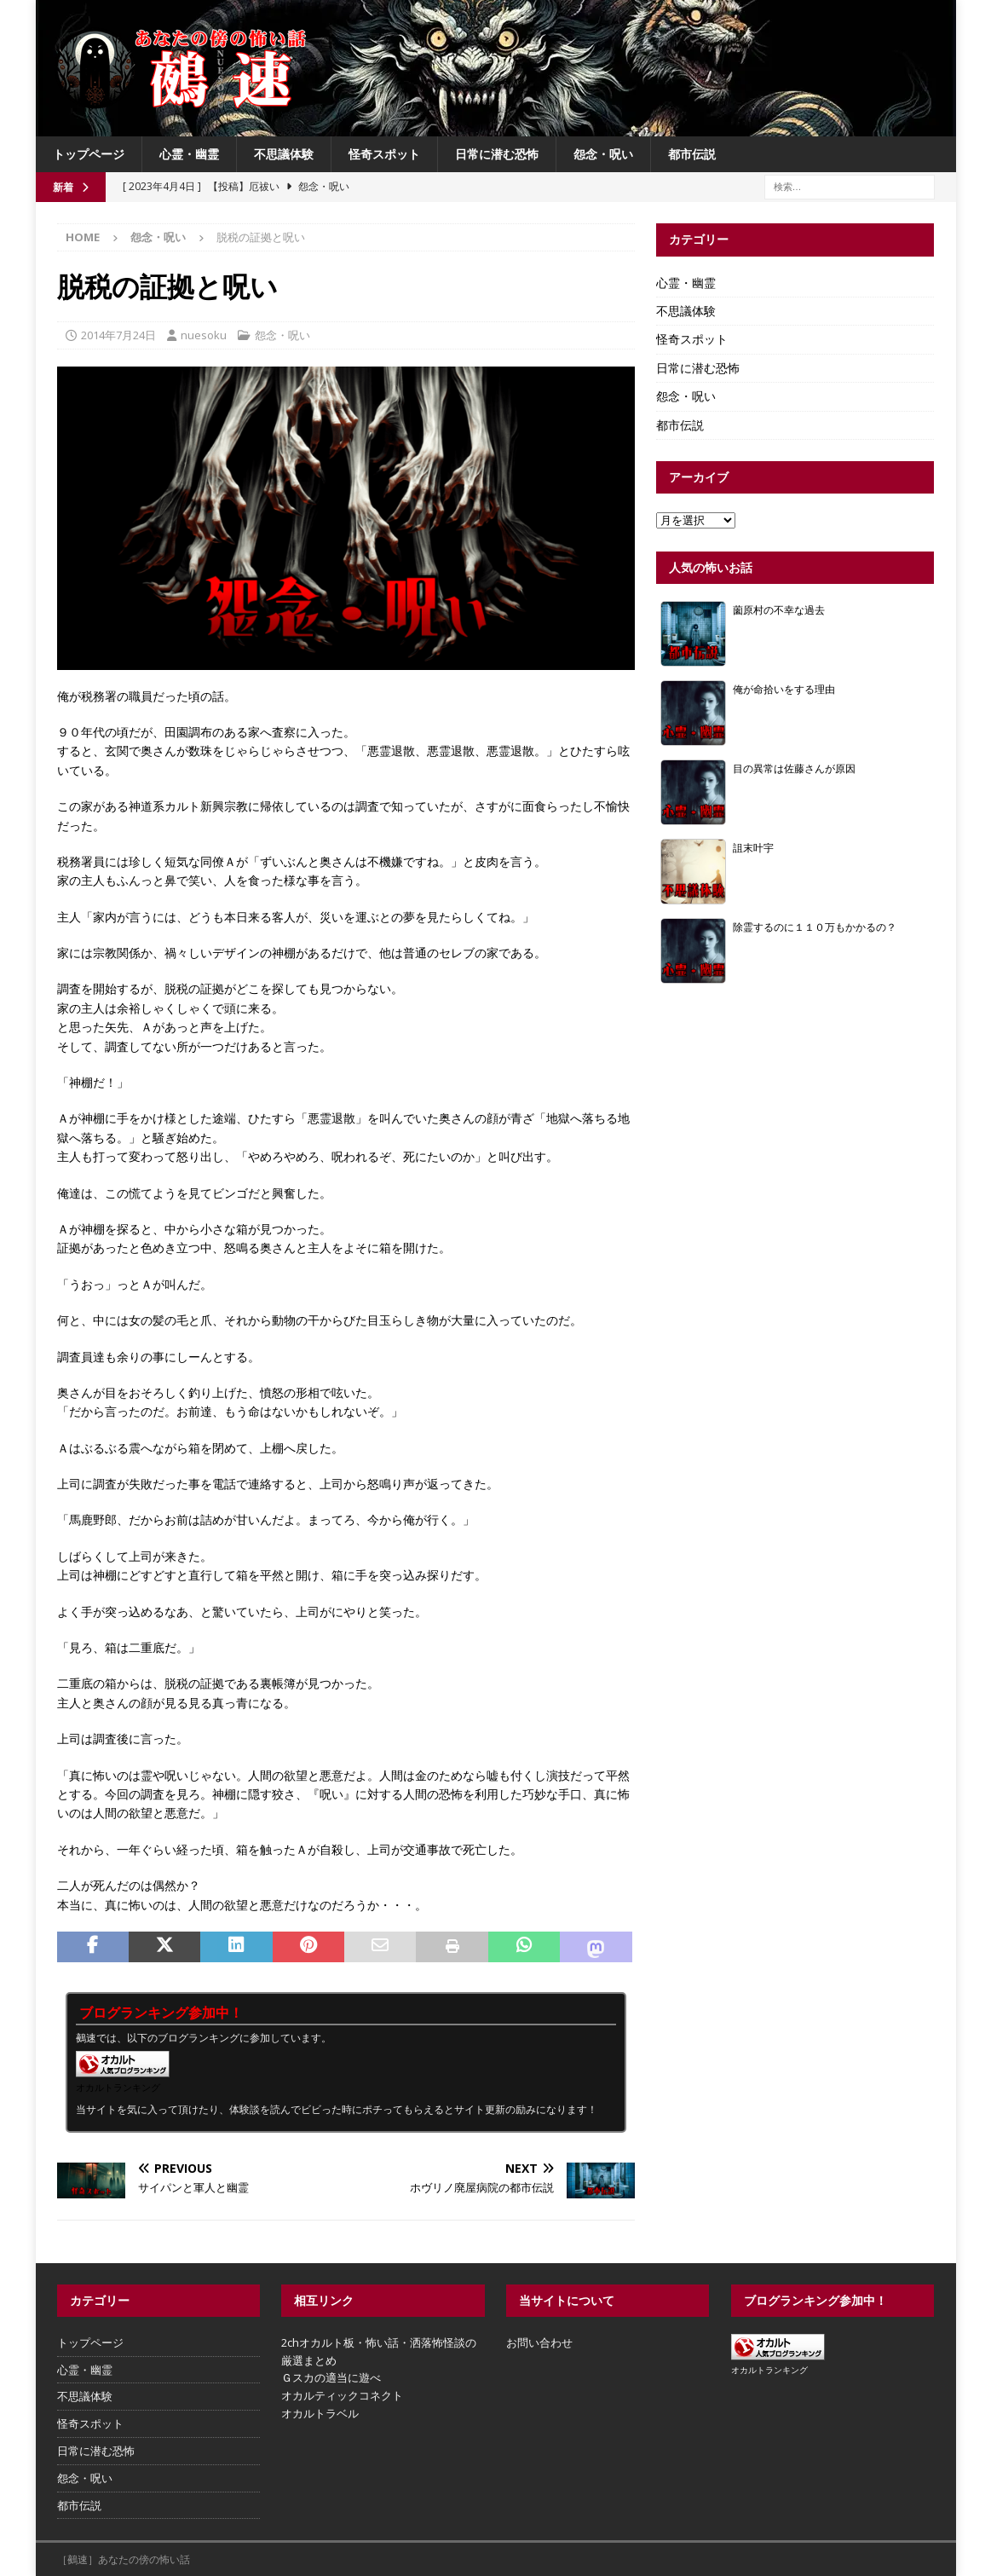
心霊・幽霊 (189, 154)
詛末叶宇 (753, 847)
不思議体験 (284, 154)
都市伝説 (692, 154)
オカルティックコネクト (342, 2395)
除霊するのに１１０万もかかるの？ (814, 926)
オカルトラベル (320, 2413)
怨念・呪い (603, 154)
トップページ (88, 154)
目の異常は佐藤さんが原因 (794, 768)
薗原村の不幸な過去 (779, 609)
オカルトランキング (118, 2087)
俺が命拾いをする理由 (784, 689)
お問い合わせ (539, 2342)
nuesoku (204, 335)
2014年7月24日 (118, 335)
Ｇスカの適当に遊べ (331, 2377)
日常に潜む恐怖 (497, 154)
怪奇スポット (384, 154)
